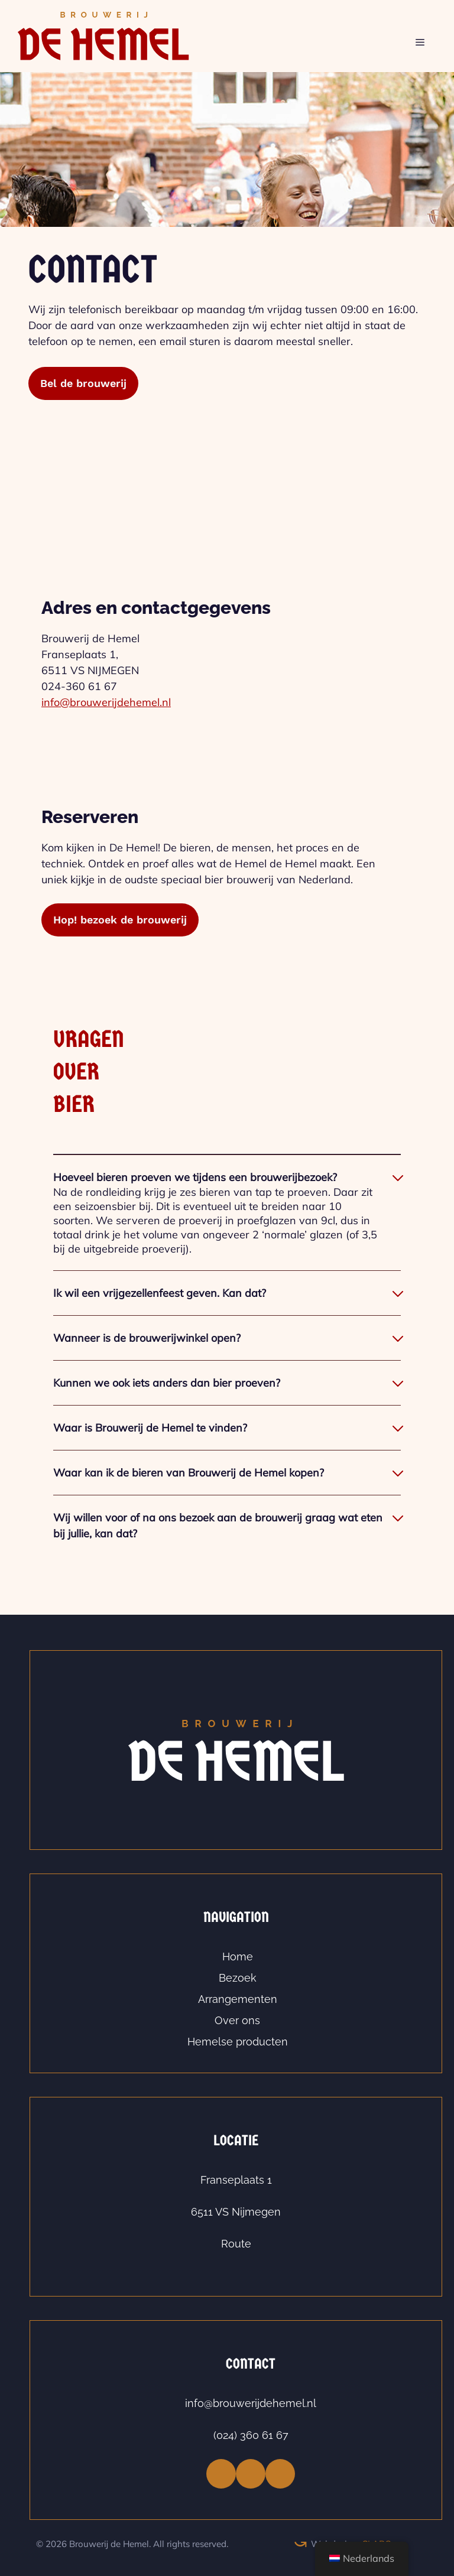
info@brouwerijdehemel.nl (106, 702)
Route (236, 2243)
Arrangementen (237, 1999)
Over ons (237, 2020)
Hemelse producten (237, 2041)
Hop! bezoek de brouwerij (120, 919)
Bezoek (238, 1978)
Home (237, 1956)
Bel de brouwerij (83, 383)
